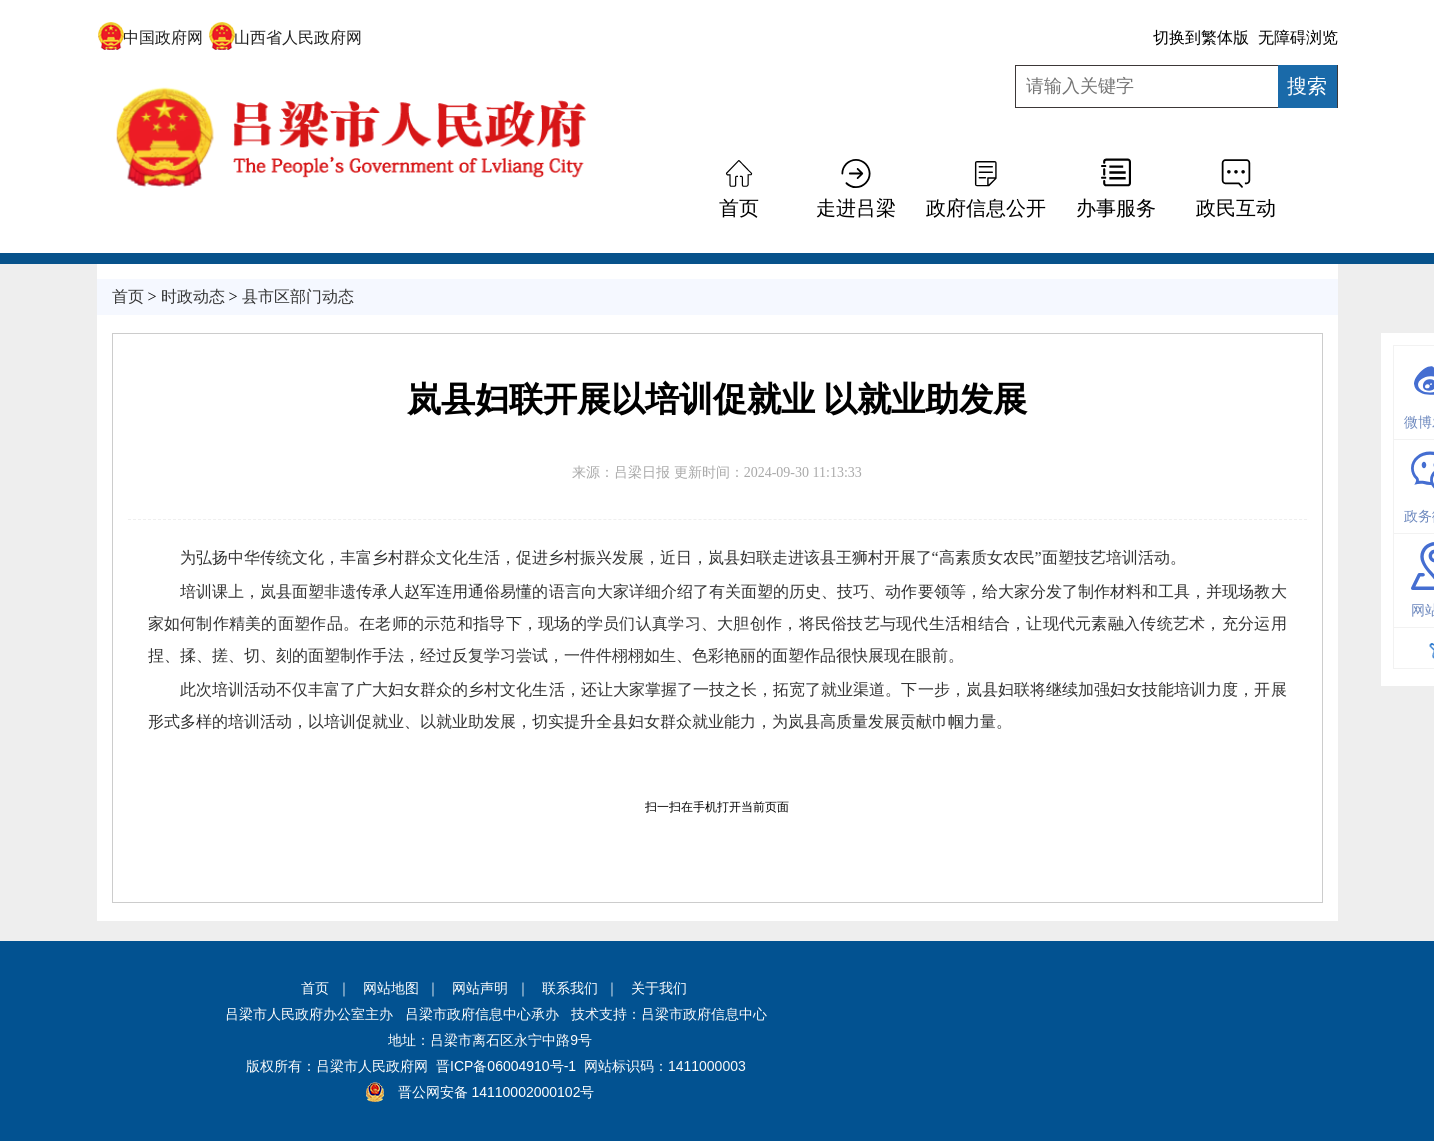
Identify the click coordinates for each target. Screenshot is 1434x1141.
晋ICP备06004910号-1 (506, 1066)
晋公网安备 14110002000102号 (496, 1092)
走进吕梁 (856, 208)
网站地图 (391, 988)
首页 (739, 208)
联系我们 (570, 988)
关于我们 (659, 988)
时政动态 (193, 296)
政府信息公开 (986, 208)
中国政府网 (150, 37)
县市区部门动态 (298, 296)
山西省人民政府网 (285, 37)
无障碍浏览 (1298, 37)
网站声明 (480, 988)
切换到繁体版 (1201, 37)
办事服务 (1116, 208)
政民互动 (1236, 208)
